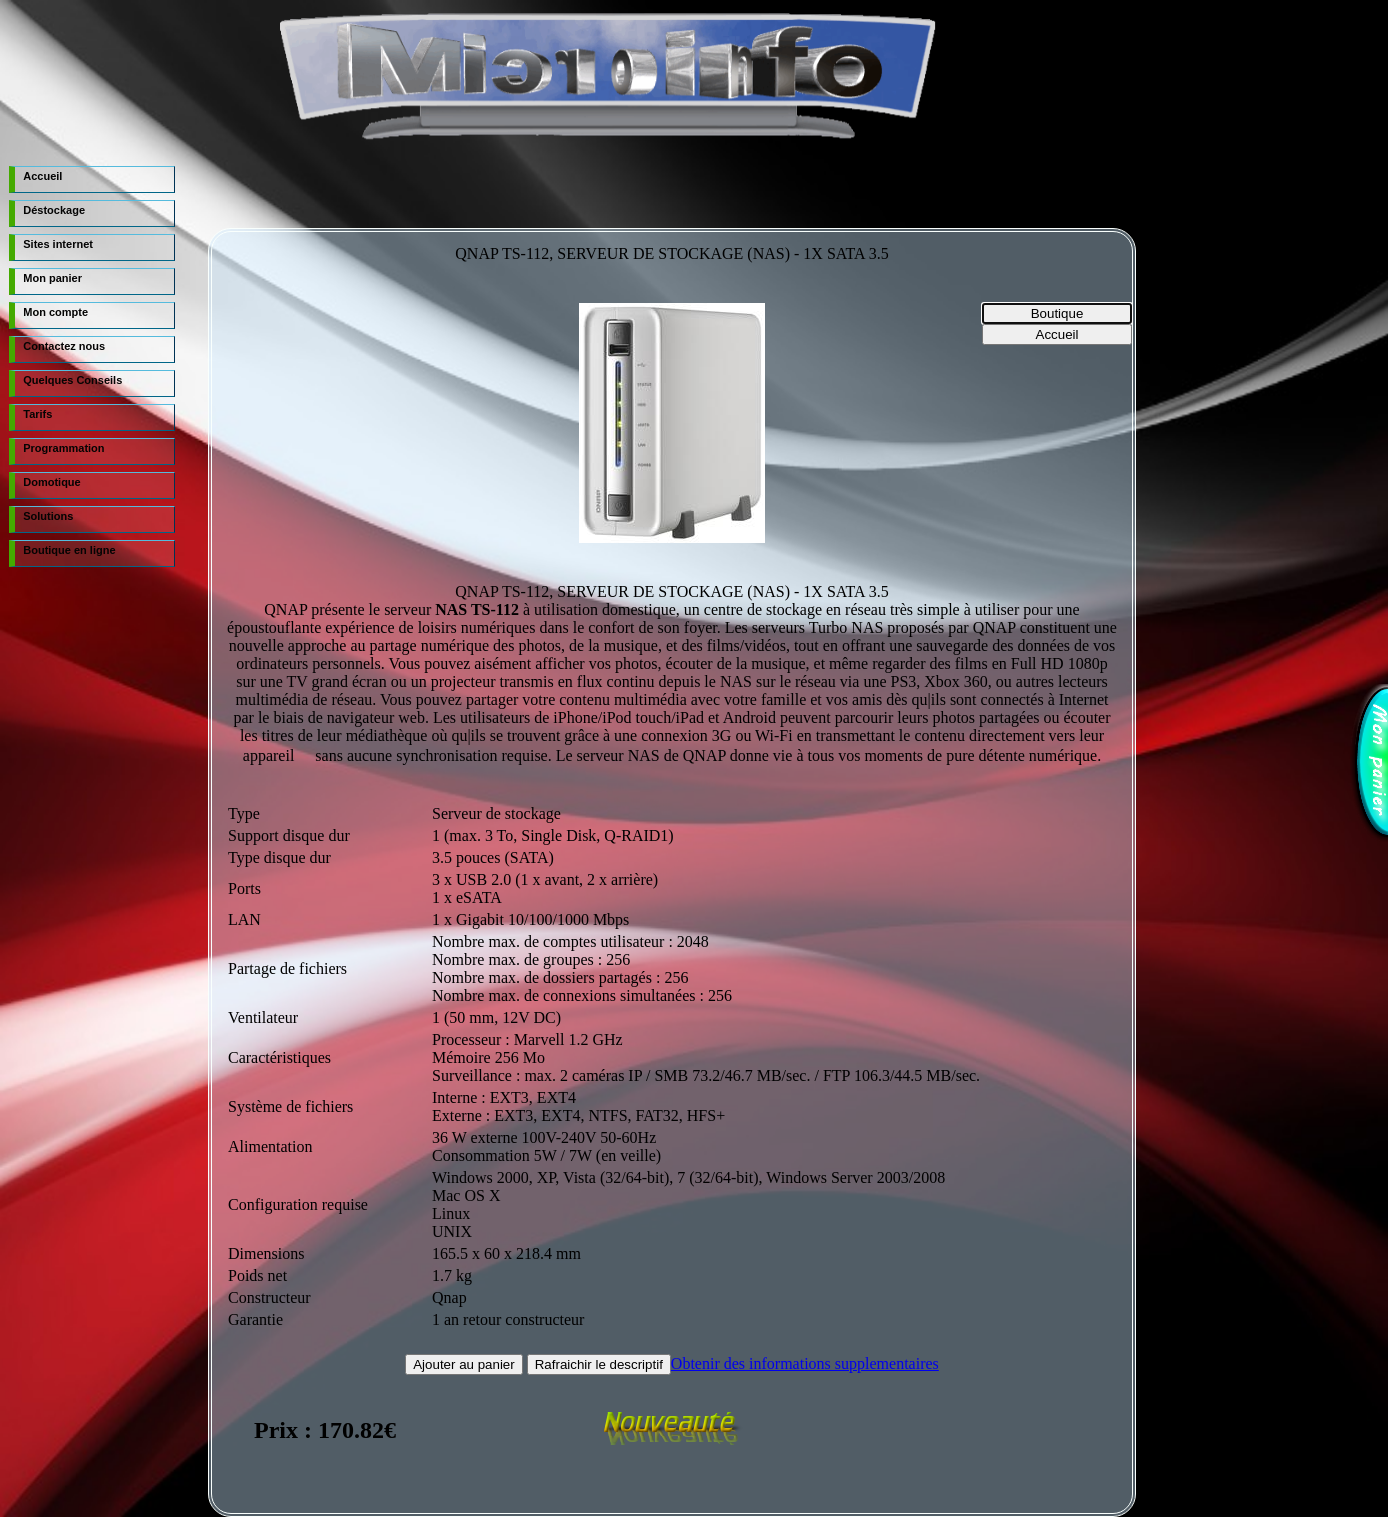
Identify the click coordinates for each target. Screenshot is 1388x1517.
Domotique (51, 482)
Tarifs (37, 414)
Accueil (42, 176)
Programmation (63, 448)
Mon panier (52, 278)
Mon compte (55, 312)
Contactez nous (64, 346)
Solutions (48, 516)
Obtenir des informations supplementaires (805, 1363)
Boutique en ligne (69, 550)
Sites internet (58, 244)
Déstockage (54, 210)
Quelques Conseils (72, 380)
